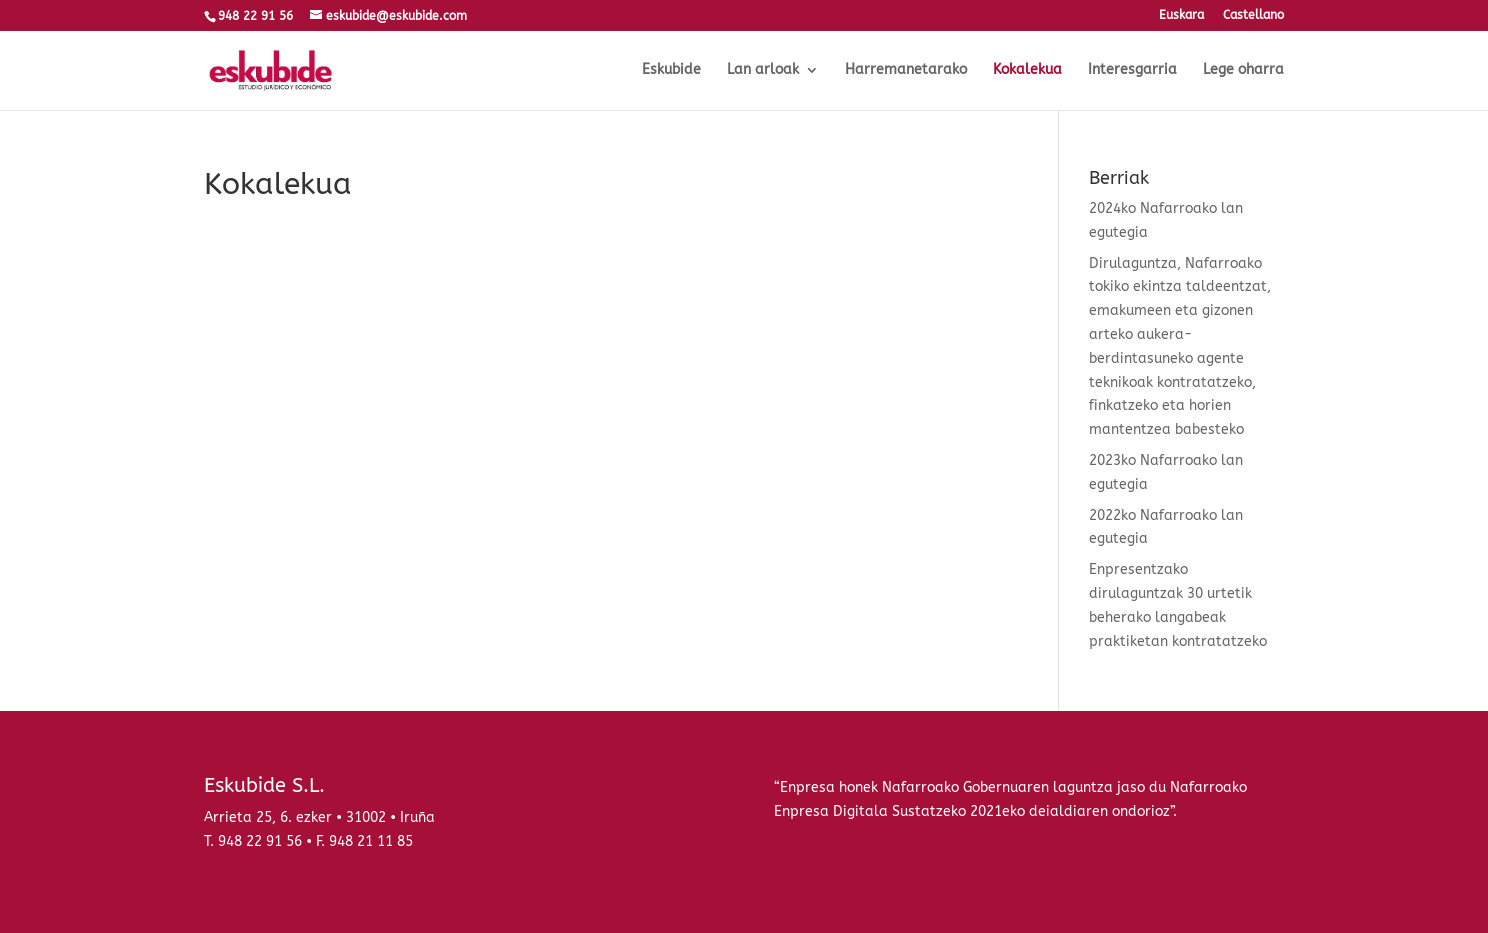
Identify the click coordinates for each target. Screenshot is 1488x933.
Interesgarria (1132, 70)
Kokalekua (1027, 70)
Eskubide (671, 70)
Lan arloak (763, 70)
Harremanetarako (906, 70)
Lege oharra (1243, 70)
